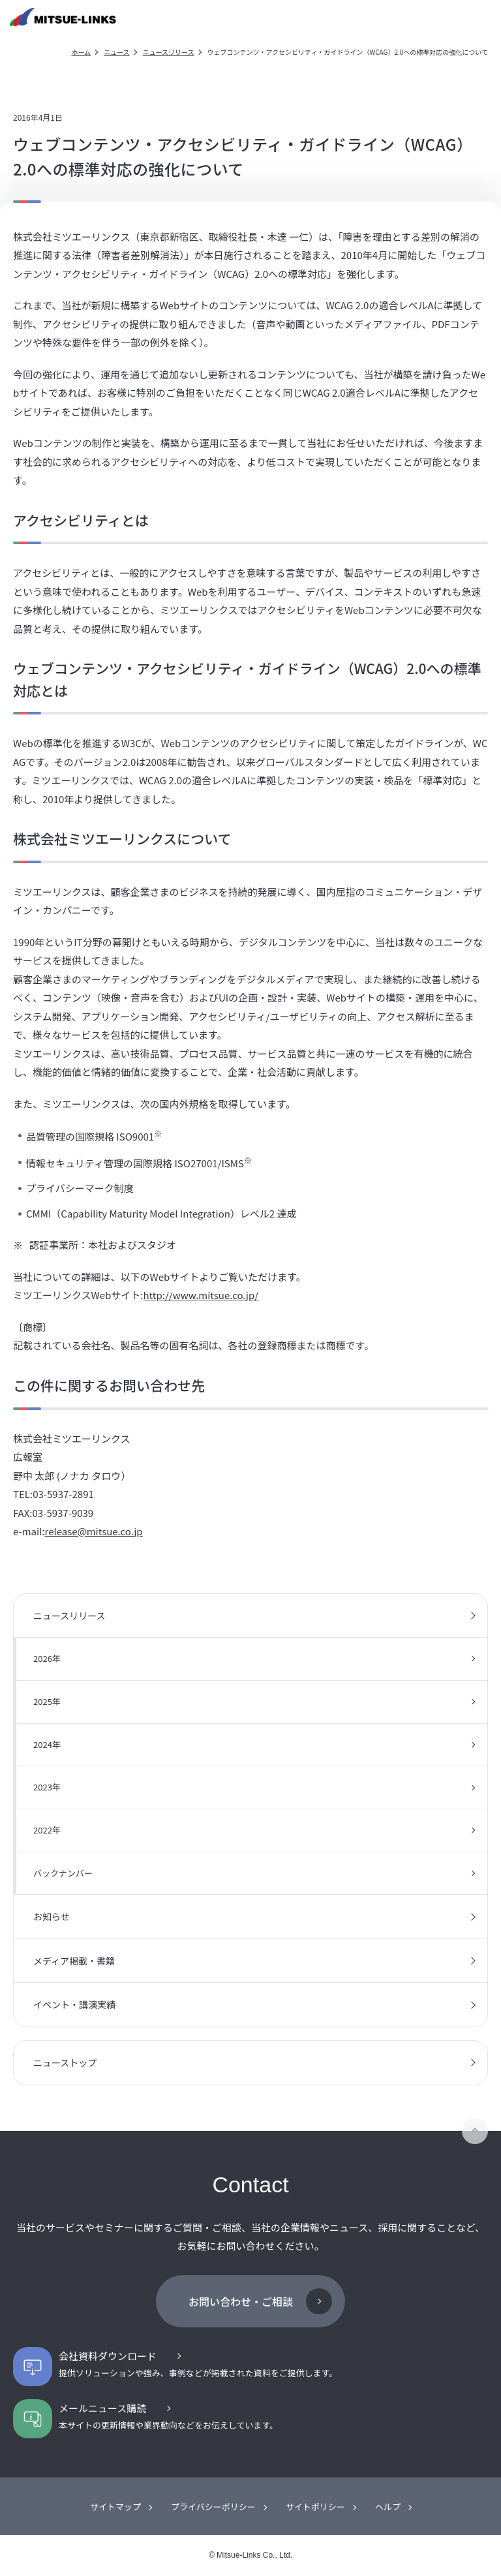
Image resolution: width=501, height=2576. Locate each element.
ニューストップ (65, 2062)
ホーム (81, 52)
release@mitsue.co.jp (94, 1531)
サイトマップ (115, 2506)
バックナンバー (63, 1873)
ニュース (117, 52)
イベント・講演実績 (74, 2004)
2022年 (47, 1830)
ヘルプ (388, 2506)
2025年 (47, 1701)
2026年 (47, 1658)
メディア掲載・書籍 (74, 1960)
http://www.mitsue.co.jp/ (200, 1295)
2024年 (47, 1744)
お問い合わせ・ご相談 (241, 2301)
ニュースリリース (168, 52)
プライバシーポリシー (213, 2506)
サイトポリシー (315, 2506)
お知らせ (51, 1916)
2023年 (47, 1787)
